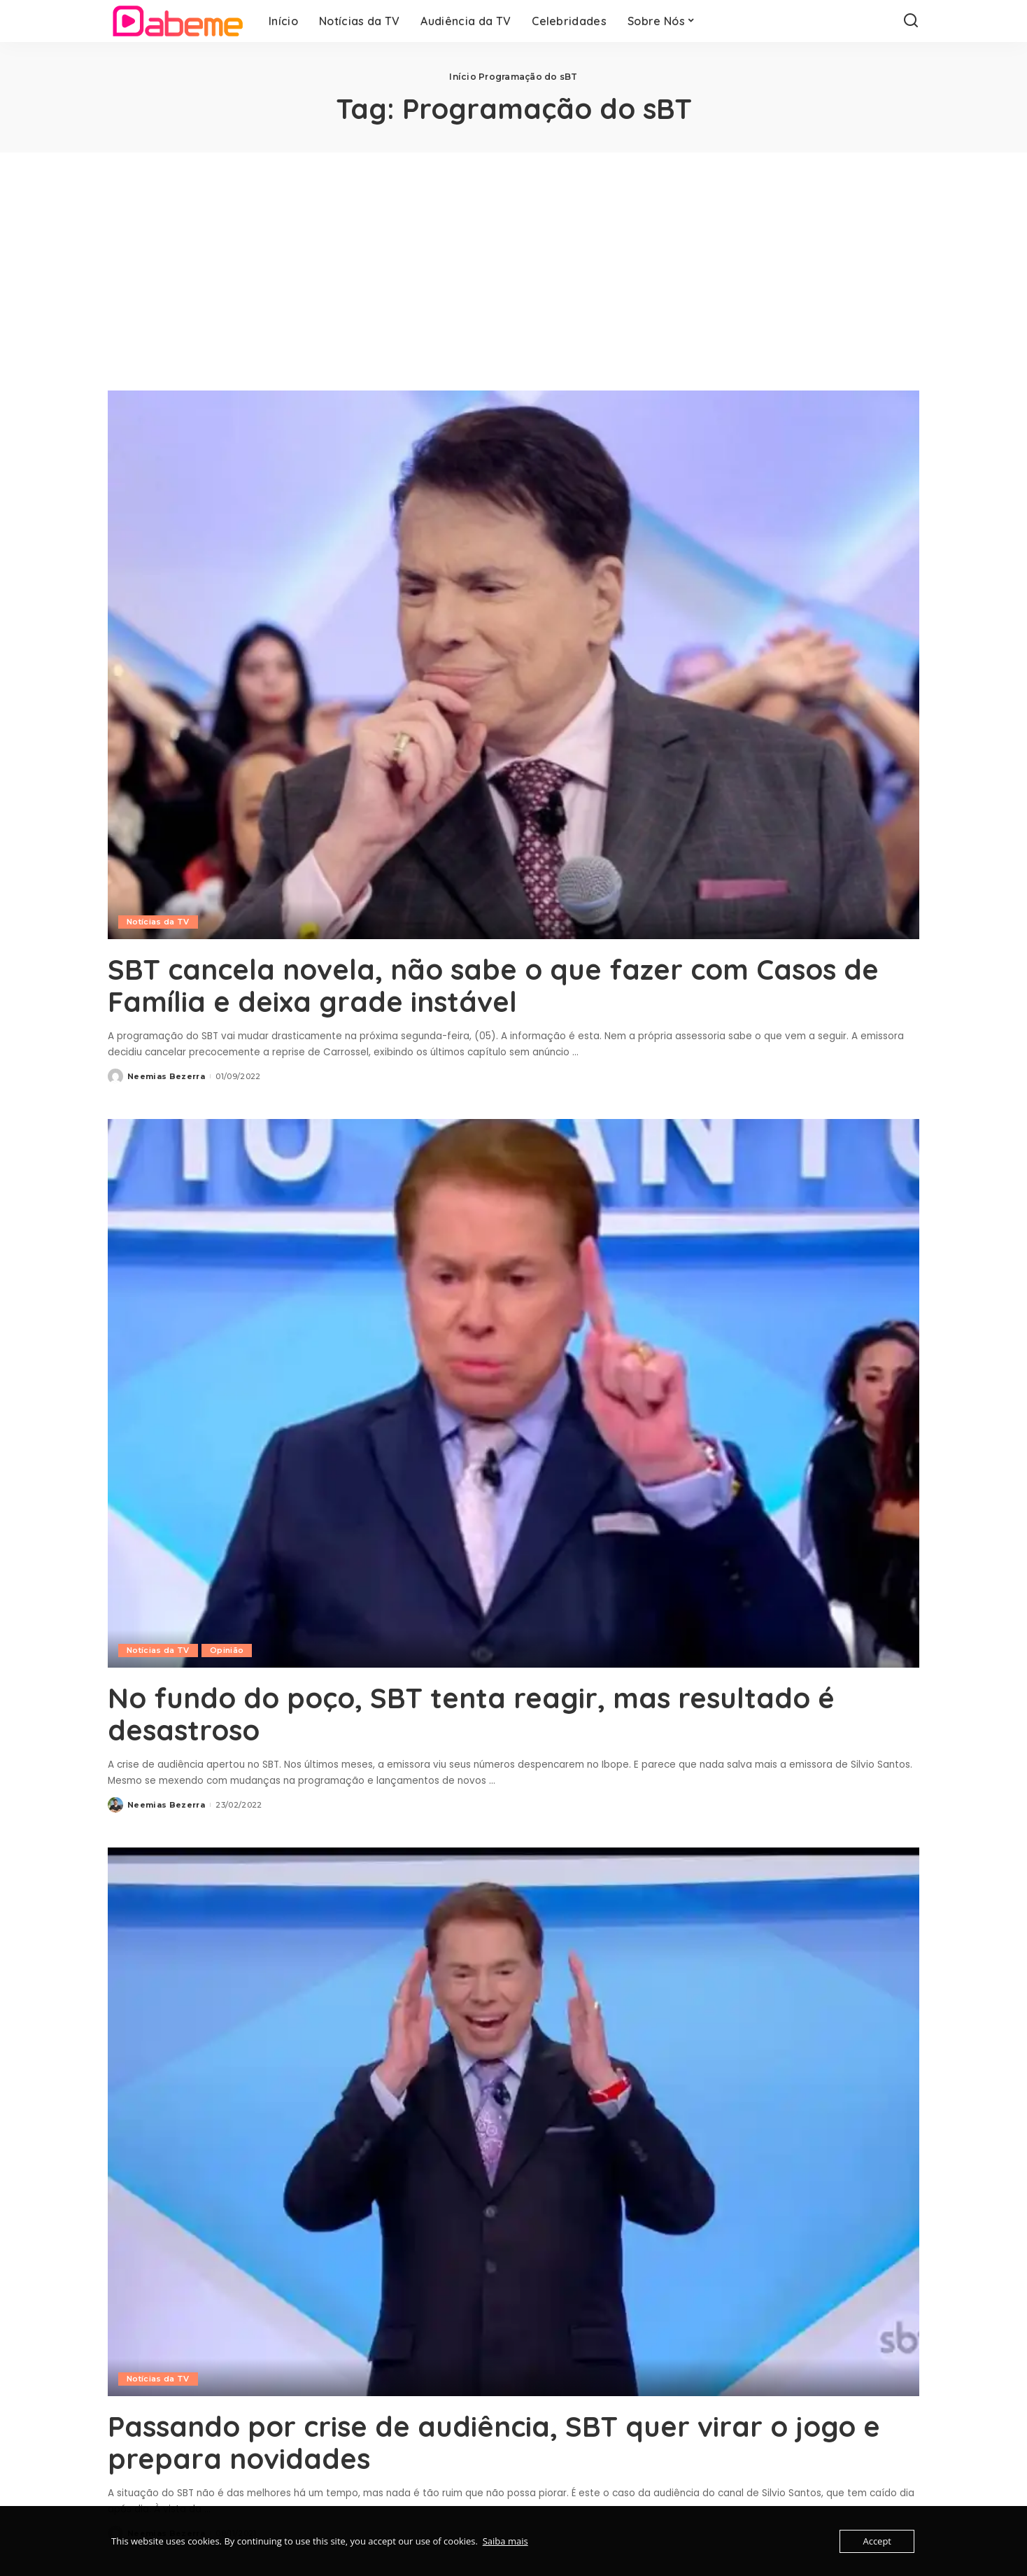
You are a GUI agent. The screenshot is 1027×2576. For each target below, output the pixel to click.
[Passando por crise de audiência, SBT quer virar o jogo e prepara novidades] (513, 2121)
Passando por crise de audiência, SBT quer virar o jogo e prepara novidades (494, 2442)
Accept (877, 2541)
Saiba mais (505, 2541)
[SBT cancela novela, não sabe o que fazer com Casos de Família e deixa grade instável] (513, 664)
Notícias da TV (158, 922)
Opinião (226, 1650)
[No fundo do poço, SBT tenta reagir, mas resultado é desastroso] (513, 1393)
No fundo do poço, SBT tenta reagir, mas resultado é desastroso (471, 1713)
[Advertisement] (513, 258)
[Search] (910, 21)
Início (462, 76)
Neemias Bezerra (166, 1076)
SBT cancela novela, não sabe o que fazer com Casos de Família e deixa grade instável (493, 985)
